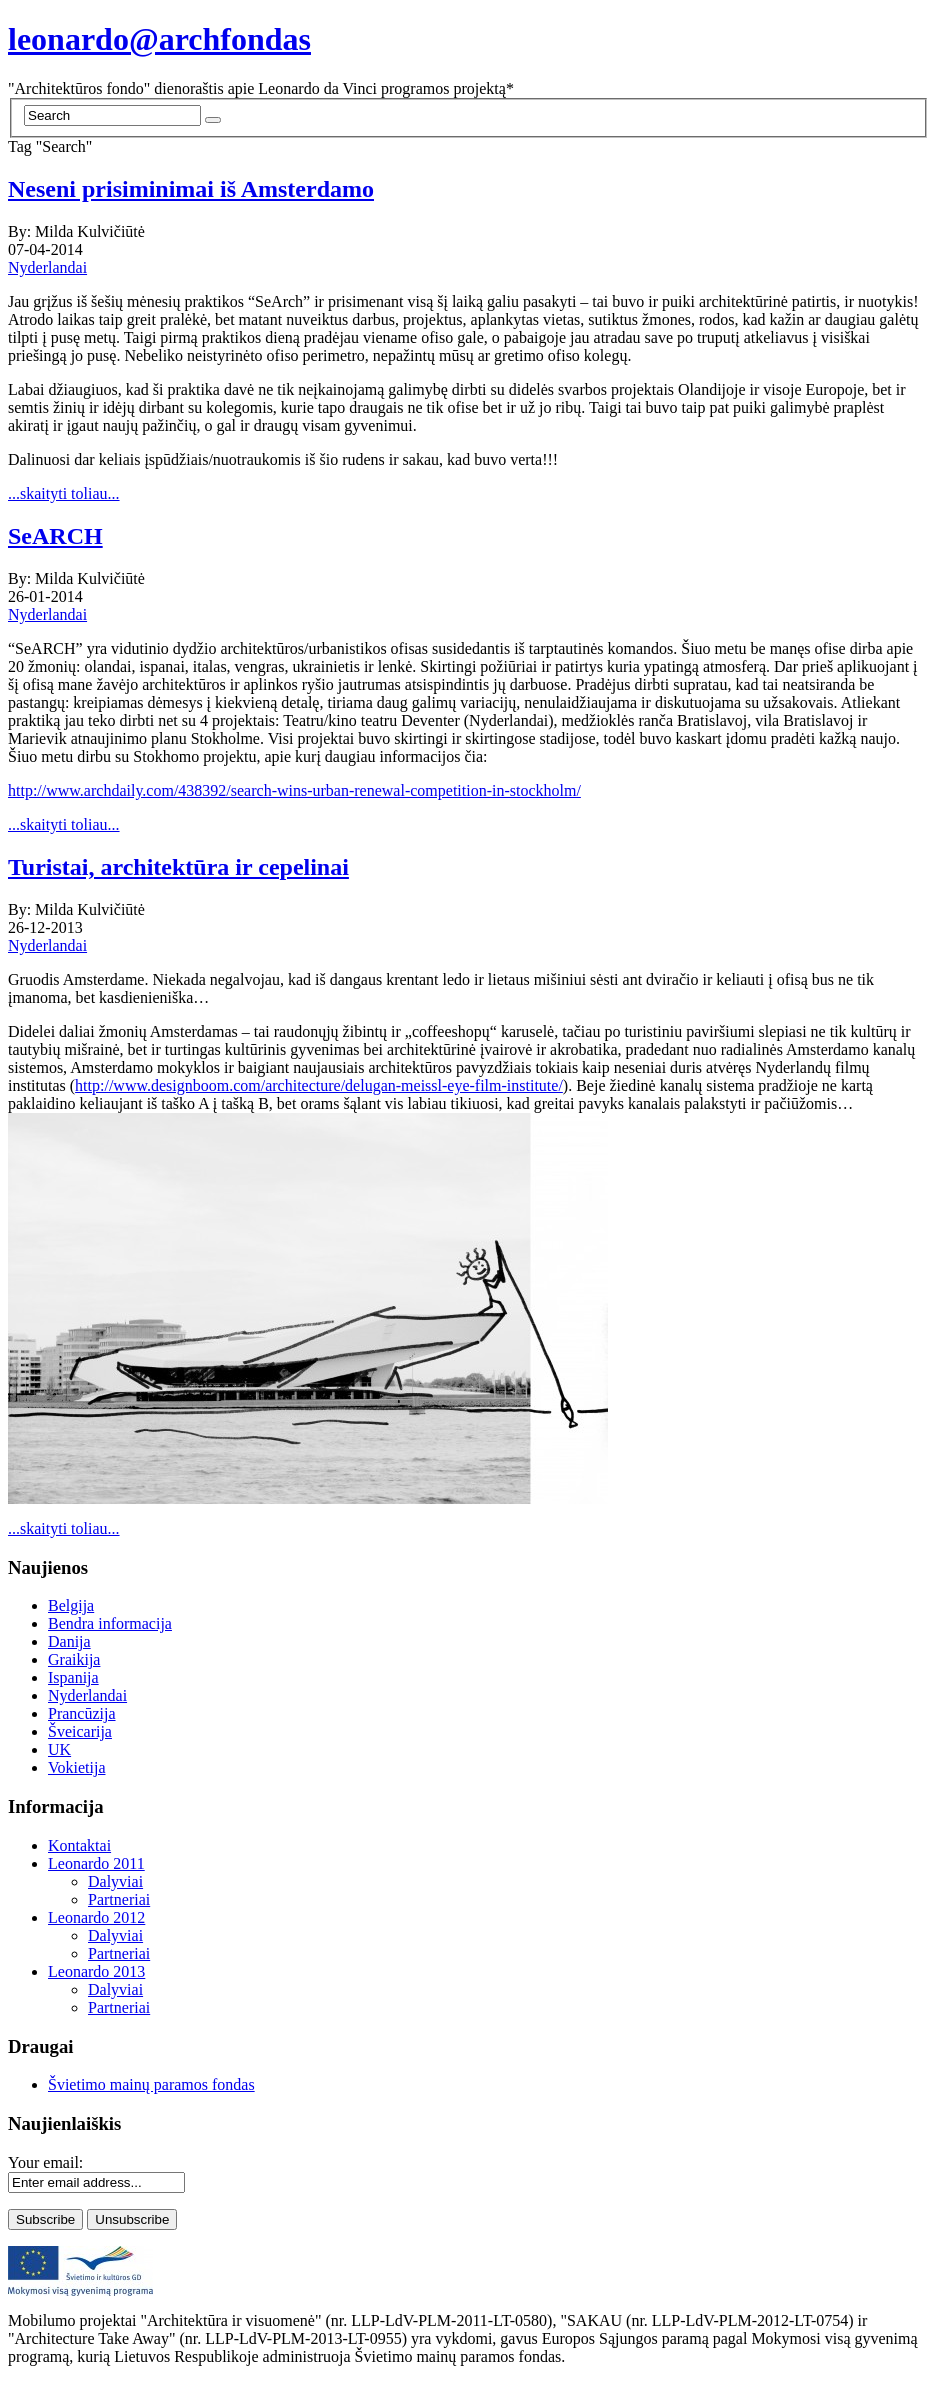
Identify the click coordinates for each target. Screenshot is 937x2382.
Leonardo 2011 (96, 1863)
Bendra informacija (110, 1623)
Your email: (45, 2162)
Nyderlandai (47, 267)
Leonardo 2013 (96, 1971)
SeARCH (55, 536)
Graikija (74, 1659)
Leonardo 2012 (96, 1917)
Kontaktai (79, 1845)
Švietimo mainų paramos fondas (151, 2084)
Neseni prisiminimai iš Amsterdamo (191, 189)
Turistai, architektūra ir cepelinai (178, 867)
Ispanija (73, 1677)
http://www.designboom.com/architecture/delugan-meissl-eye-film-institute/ (319, 1085)
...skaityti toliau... (64, 493)
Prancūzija (82, 1713)
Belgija (71, 1605)
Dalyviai (115, 1881)
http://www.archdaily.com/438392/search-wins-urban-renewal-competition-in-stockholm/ (294, 790)
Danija (69, 1641)
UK (59, 1749)
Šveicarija (80, 1731)
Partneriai (119, 1899)
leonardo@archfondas (159, 39)
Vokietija (76, 1767)
